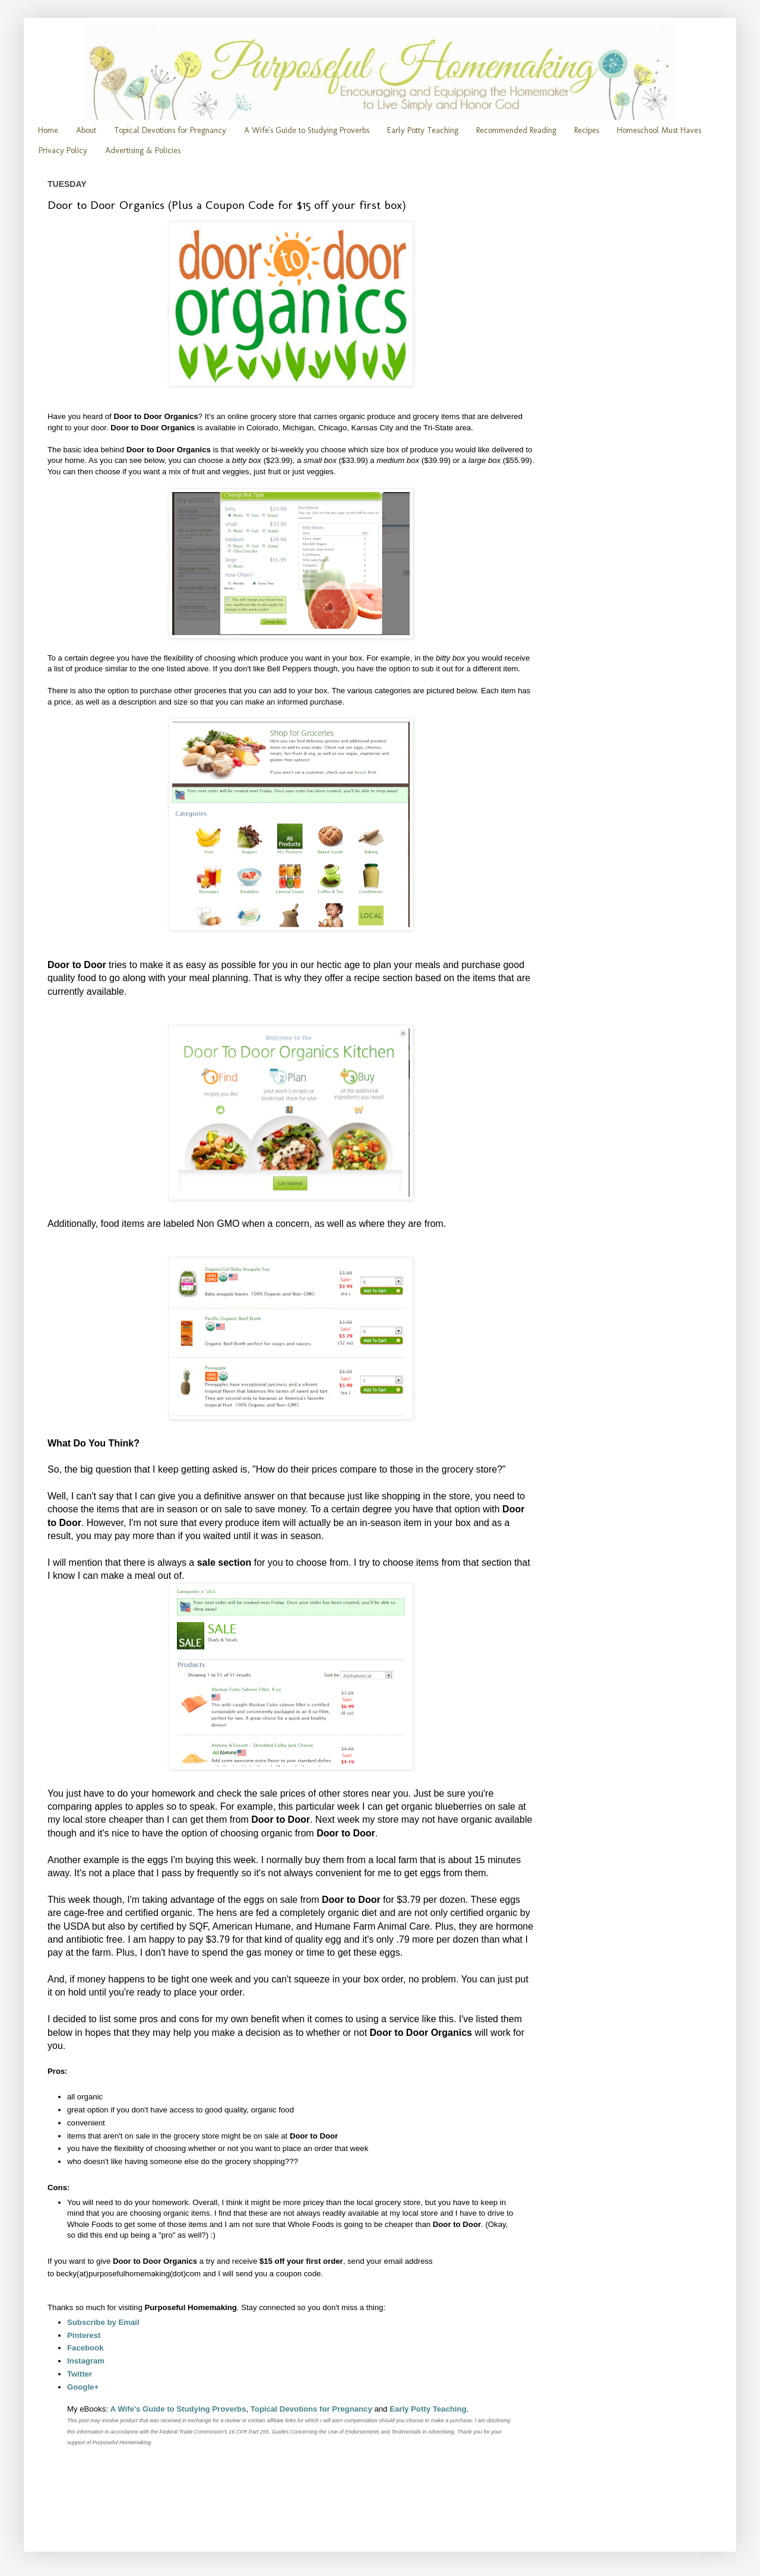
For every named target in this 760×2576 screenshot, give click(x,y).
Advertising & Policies (142, 150)
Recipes (586, 130)
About (86, 130)
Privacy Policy (63, 150)
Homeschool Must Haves (659, 130)
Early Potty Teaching (422, 130)
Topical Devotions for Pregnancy (170, 130)
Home (48, 130)
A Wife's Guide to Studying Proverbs (306, 130)
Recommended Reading (516, 130)
